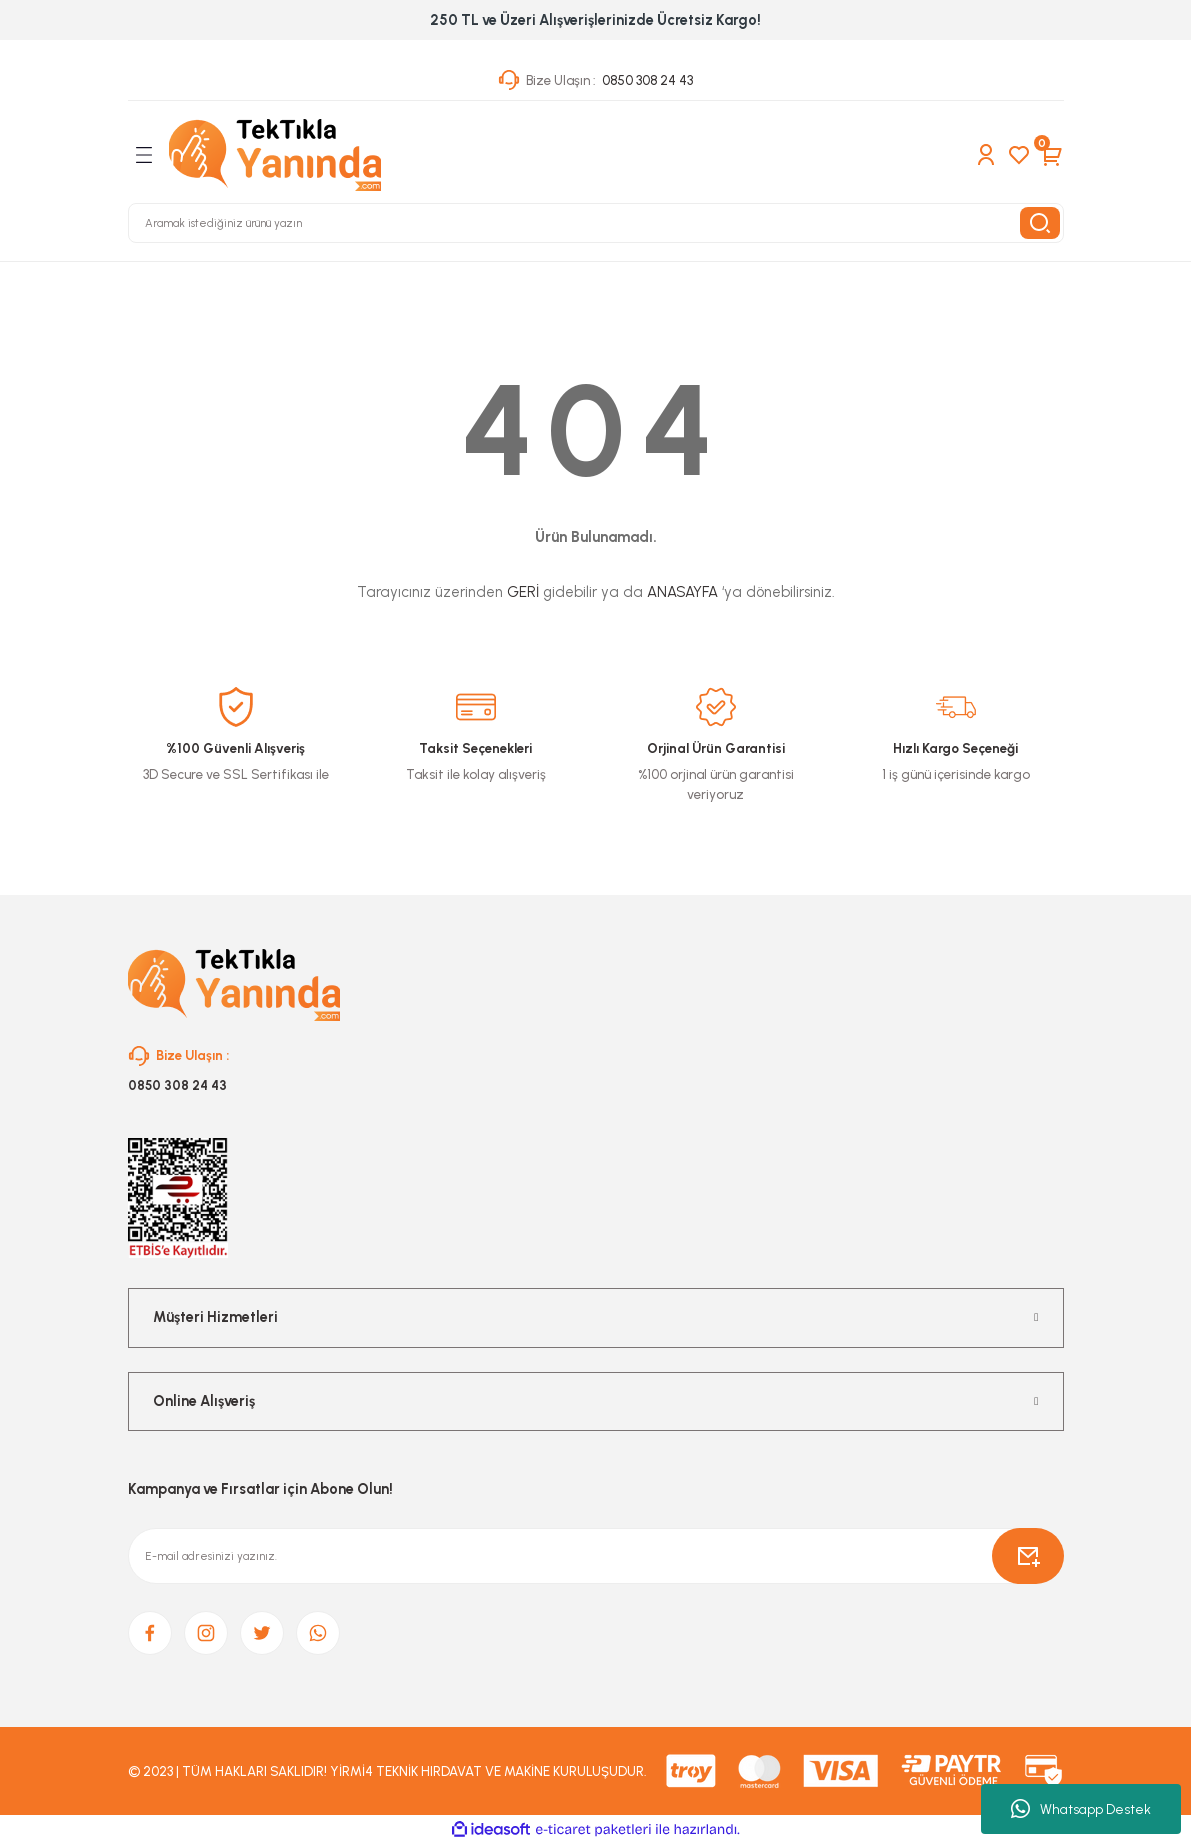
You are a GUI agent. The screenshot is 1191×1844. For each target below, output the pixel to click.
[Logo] (275, 155)
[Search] (596, 223)
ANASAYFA (682, 592)
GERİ (523, 592)
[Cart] (1052, 155)
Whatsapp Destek (1081, 1809)
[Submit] (1028, 1556)
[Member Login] (986, 155)
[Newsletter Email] (596, 1556)
